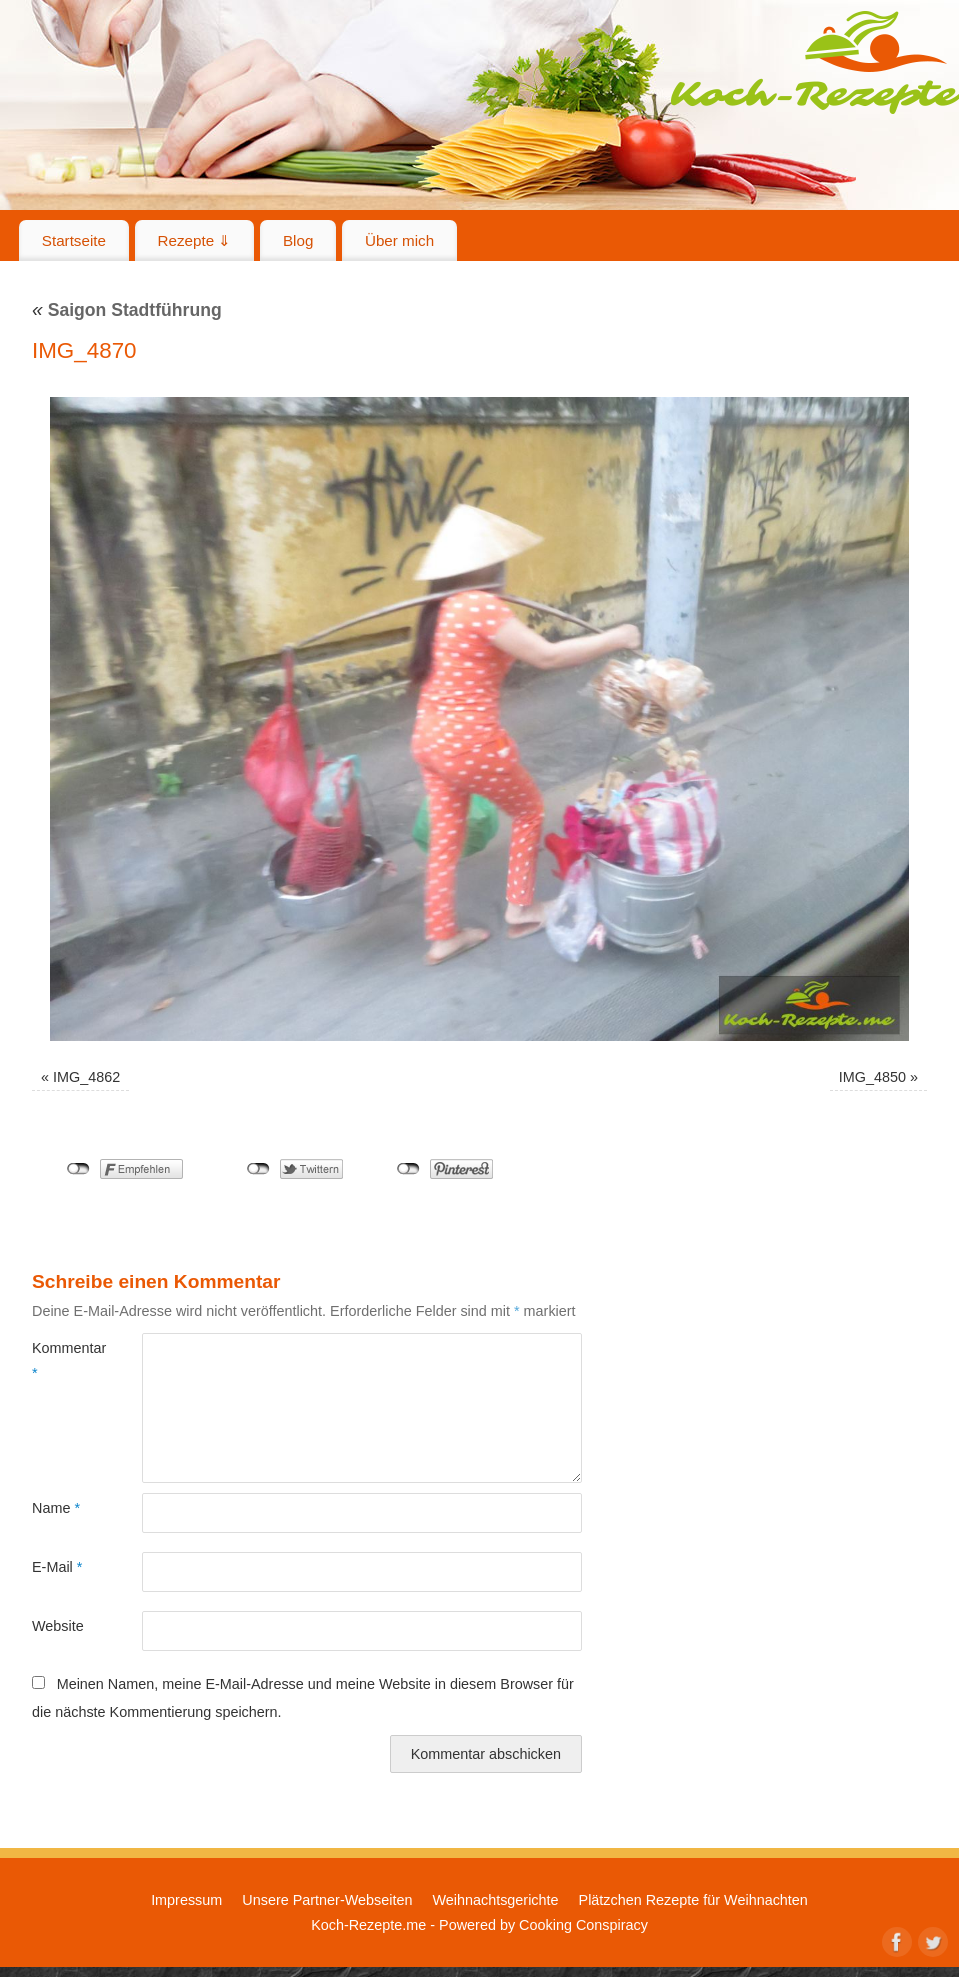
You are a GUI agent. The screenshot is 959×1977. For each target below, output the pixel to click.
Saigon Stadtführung (127, 310)
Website (58, 1626)
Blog (298, 240)
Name (56, 1508)
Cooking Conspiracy (583, 1925)
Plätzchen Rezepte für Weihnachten (693, 1900)
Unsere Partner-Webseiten (327, 1900)
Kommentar (59, 1360)
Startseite (74, 240)
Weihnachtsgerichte (495, 1900)
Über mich (399, 240)
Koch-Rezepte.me (368, 1925)
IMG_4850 (872, 1077)
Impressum (186, 1900)
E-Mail (57, 1567)
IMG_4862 (86, 1077)
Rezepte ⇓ (195, 240)
